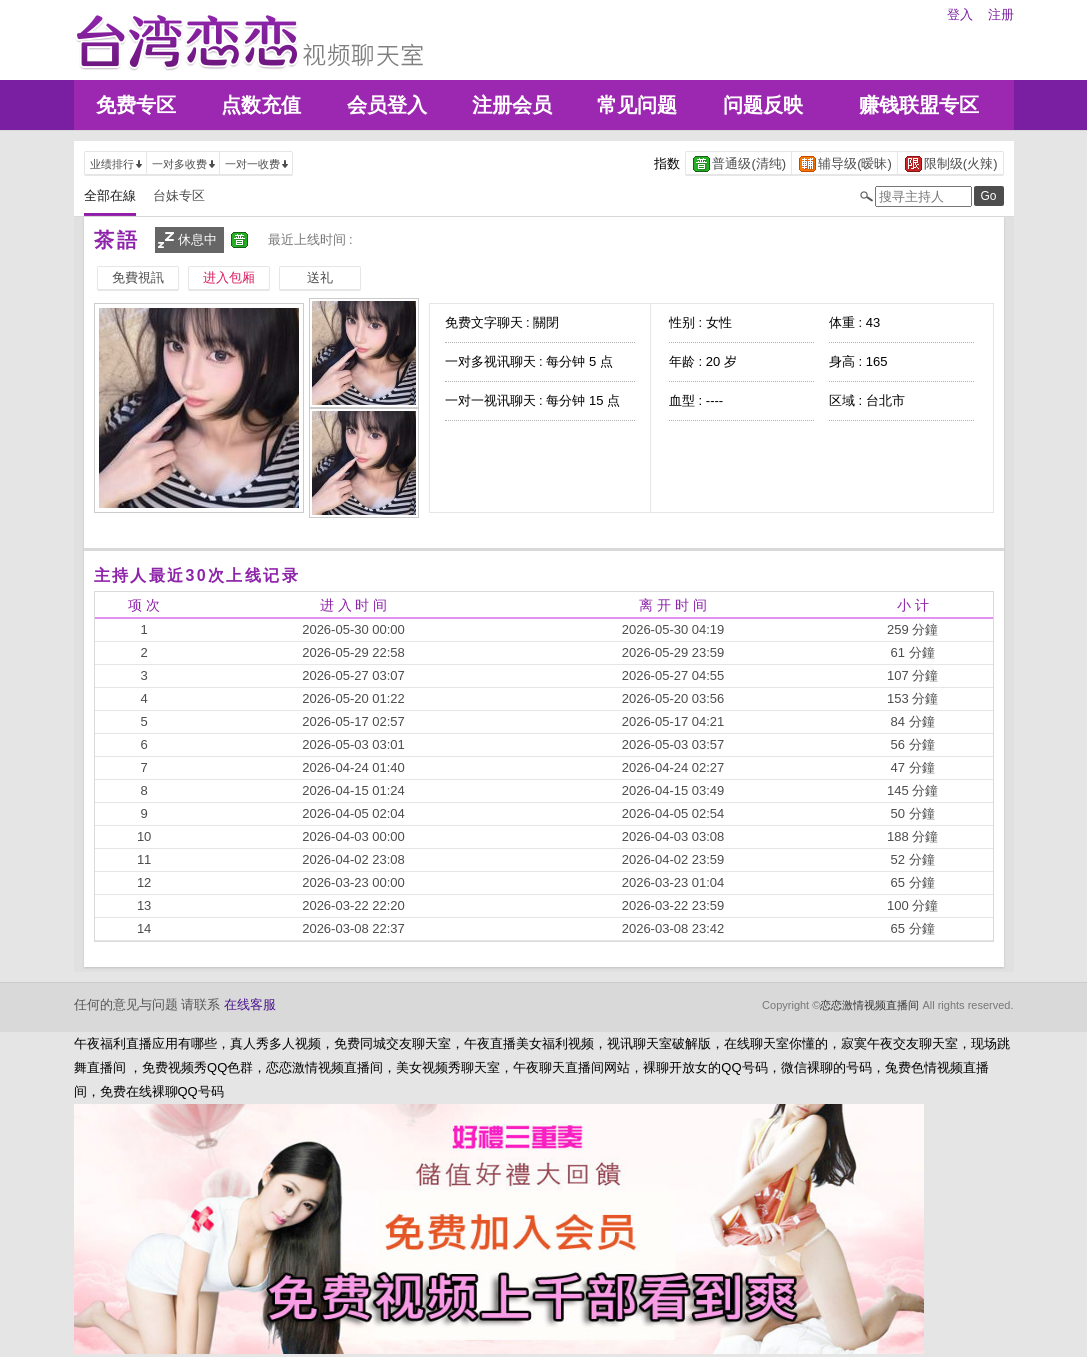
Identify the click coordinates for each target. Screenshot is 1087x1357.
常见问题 (637, 105)
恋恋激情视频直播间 (869, 1005)
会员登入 (387, 105)
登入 (960, 14)
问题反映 (763, 105)
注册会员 (512, 105)
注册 (1001, 14)
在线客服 (250, 1004)
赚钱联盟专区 (919, 105)
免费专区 (136, 105)
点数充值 (261, 105)
